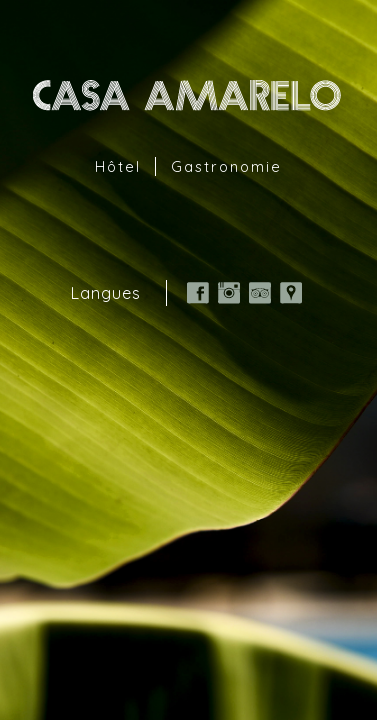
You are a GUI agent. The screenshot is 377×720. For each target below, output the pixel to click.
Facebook (198, 293)
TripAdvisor (260, 293)
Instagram (229, 293)
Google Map (291, 293)
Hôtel (118, 166)
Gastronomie (226, 166)
